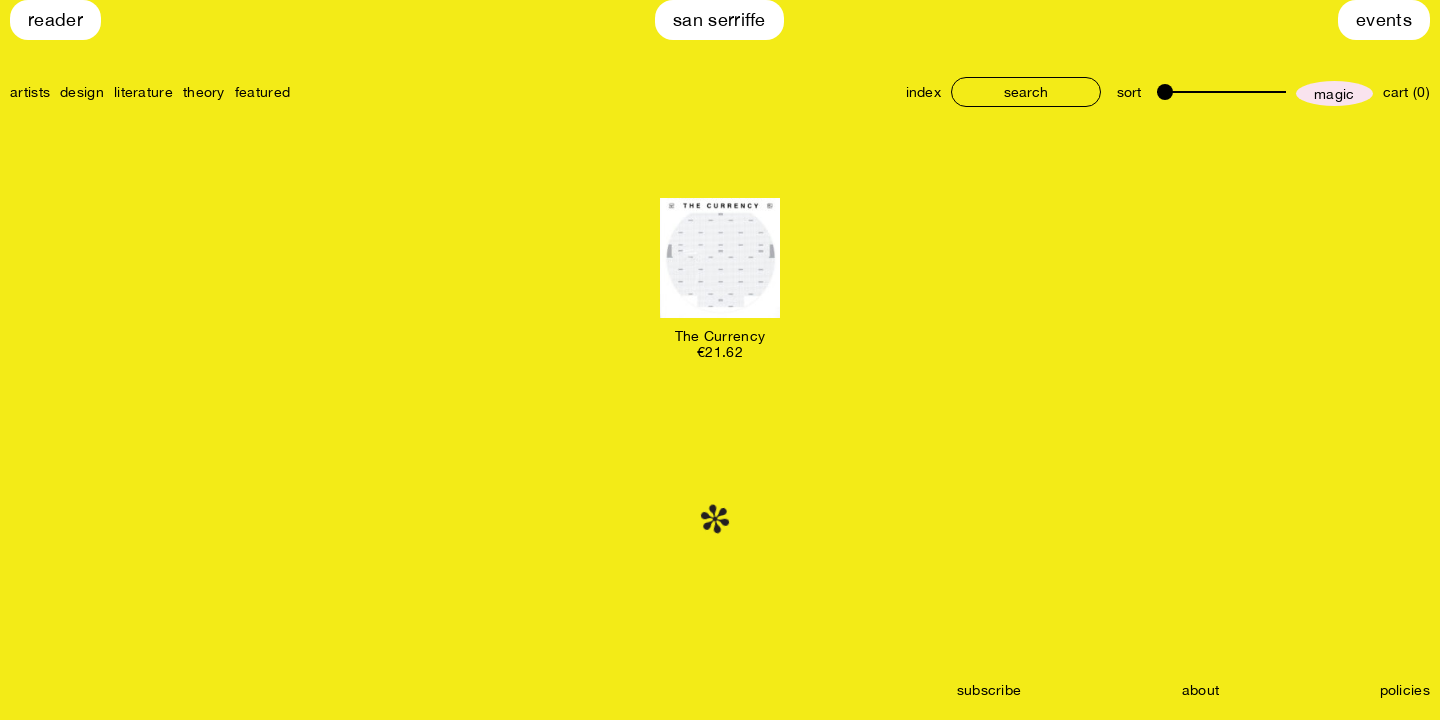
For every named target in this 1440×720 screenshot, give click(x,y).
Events (1384, 19)
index (924, 92)
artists (30, 92)
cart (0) (1406, 92)
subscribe (989, 690)
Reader (55, 19)
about (1201, 690)
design (82, 92)
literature (143, 92)
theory (204, 92)
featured (262, 92)
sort (1129, 92)
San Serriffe (719, 19)
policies (1405, 690)
